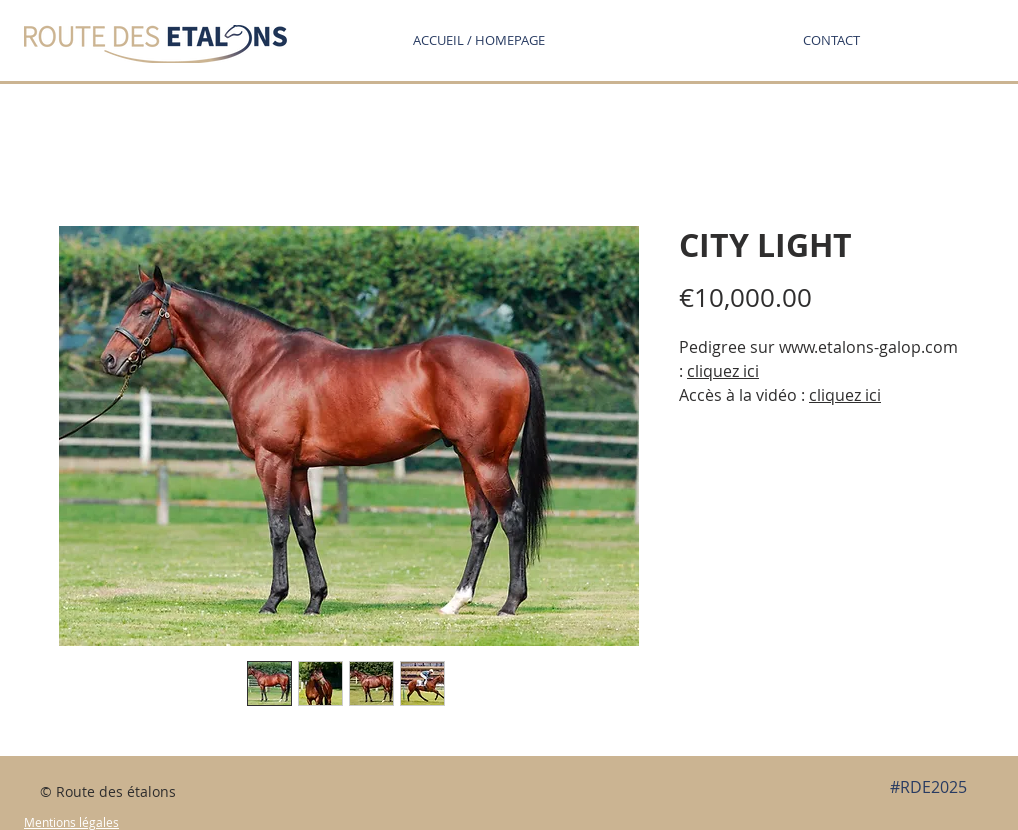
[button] (831, 40)
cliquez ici (845, 395)
